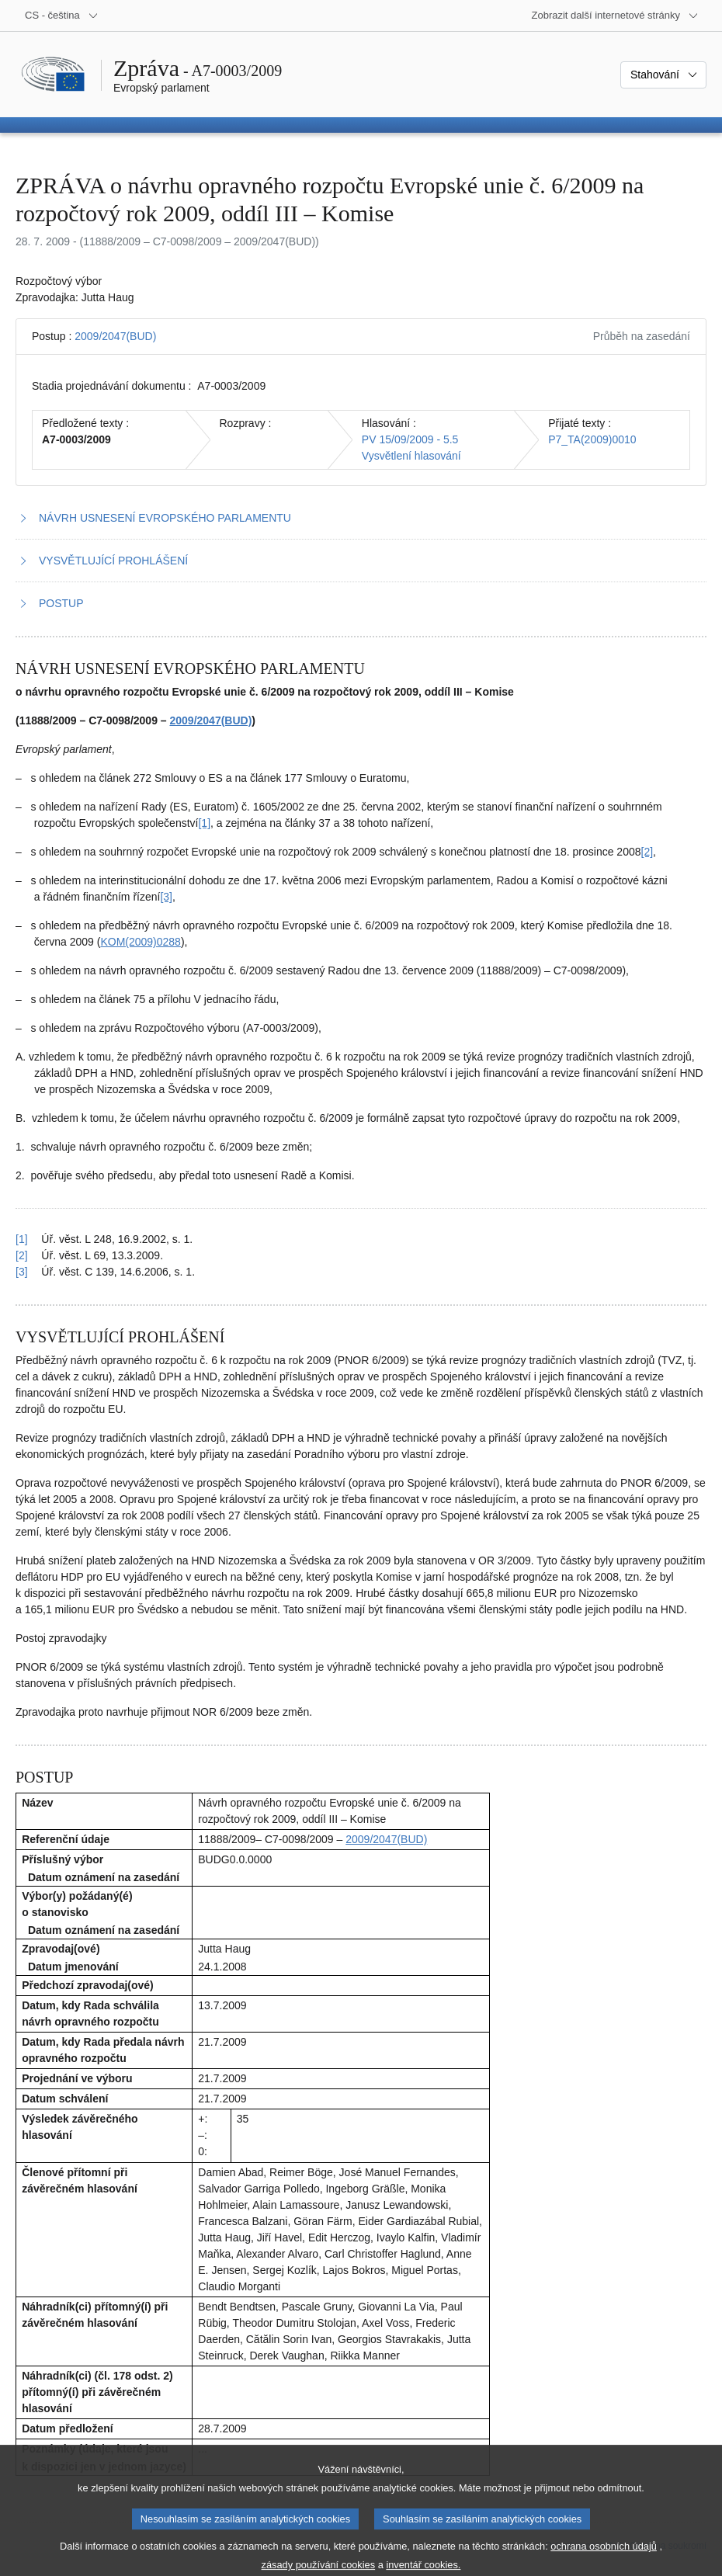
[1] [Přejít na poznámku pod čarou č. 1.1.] (204, 823)
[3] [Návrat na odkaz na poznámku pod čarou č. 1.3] (22, 1271)
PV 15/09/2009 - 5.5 (410, 439)
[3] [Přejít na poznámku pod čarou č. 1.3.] (166, 896)
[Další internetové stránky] (615, 15)
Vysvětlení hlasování (411, 456)
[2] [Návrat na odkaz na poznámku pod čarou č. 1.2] (22, 1255)
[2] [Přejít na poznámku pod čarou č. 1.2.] (647, 851)
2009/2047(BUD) (115, 336)
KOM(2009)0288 (140, 942)
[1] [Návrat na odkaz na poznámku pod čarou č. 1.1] (22, 1239)
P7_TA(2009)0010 (592, 439)
